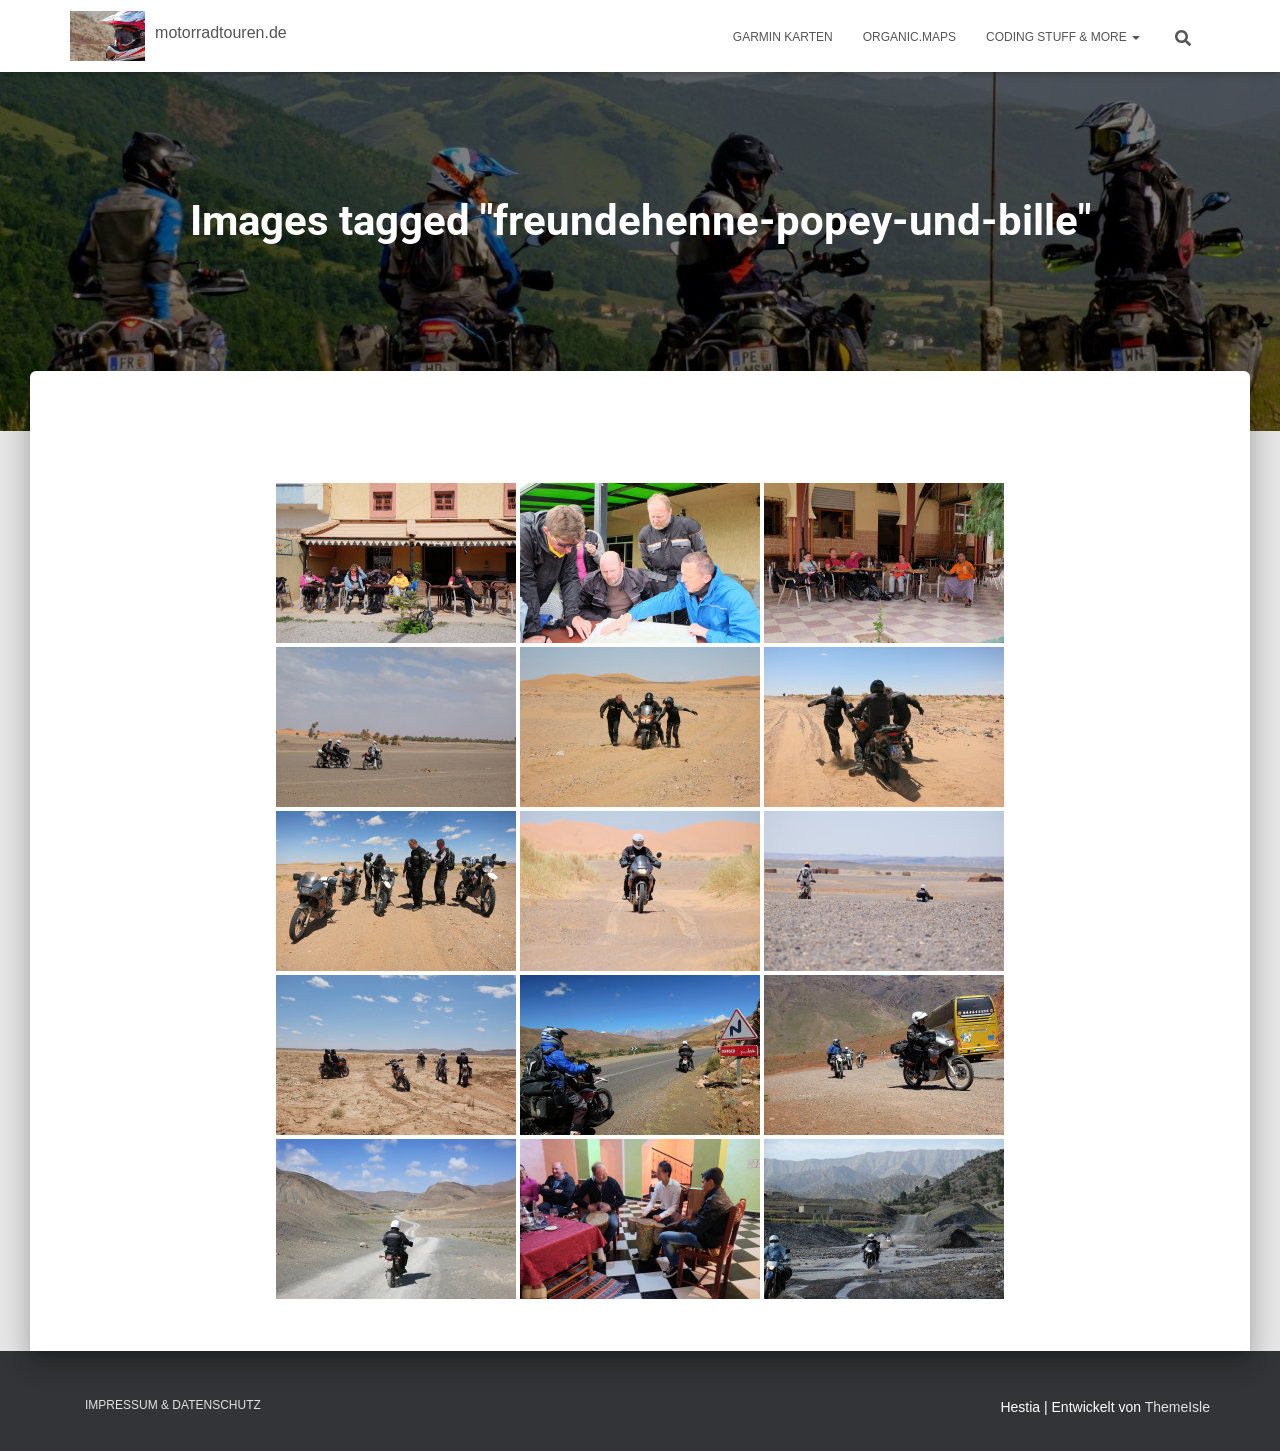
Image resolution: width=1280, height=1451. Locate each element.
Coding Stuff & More (1063, 37)
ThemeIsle (1177, 1407)
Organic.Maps (909, 37)
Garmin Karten (783, 37)
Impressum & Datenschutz (173, 1405)
